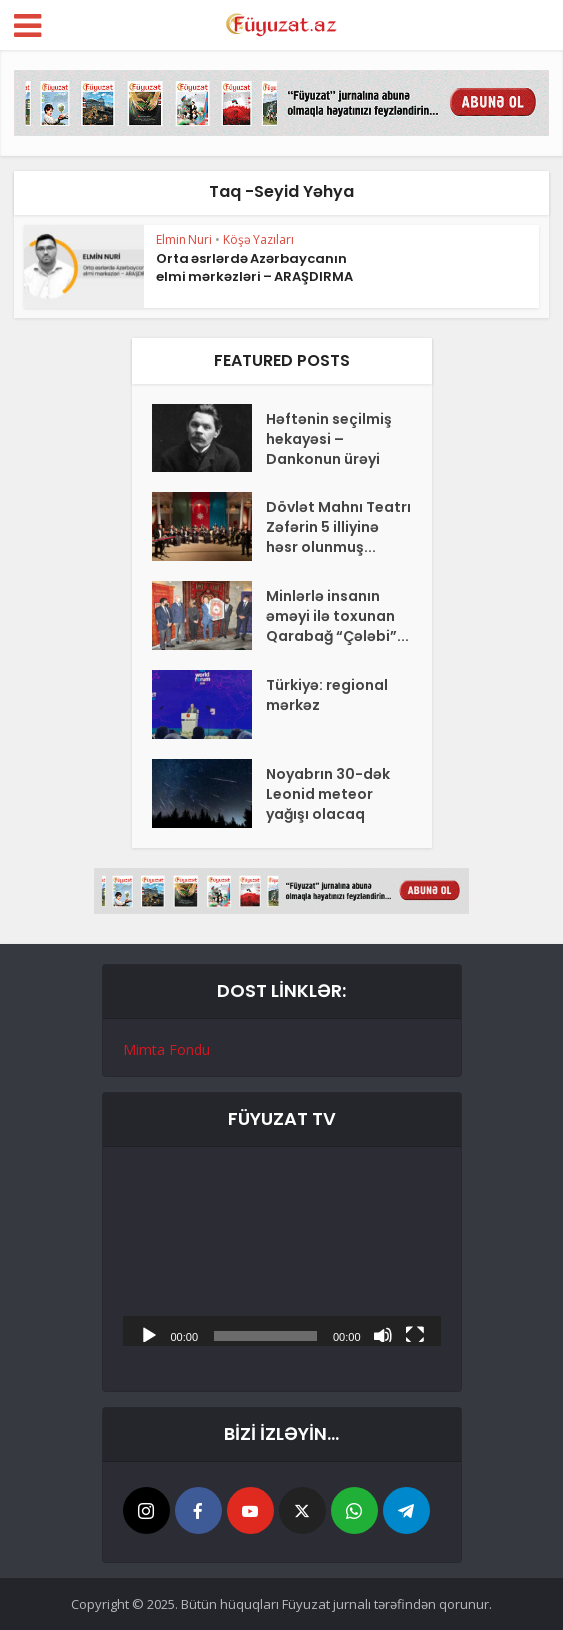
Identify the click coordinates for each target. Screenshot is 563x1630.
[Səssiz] (383, 1334)
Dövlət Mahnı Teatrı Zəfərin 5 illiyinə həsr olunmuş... (338, 527)
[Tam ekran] (415, 1334)
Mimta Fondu (166, 1049)
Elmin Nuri (184, 239)
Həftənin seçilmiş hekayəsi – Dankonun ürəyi (329, 439)
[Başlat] (149, 1334)
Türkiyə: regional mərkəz (327, 695)
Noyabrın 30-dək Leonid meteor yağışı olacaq (328, 794)
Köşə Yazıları (258, 239)
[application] (282, 1256)
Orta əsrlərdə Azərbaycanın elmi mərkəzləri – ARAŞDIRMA (254, 267)
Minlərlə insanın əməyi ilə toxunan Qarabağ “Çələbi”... (337, 616)
